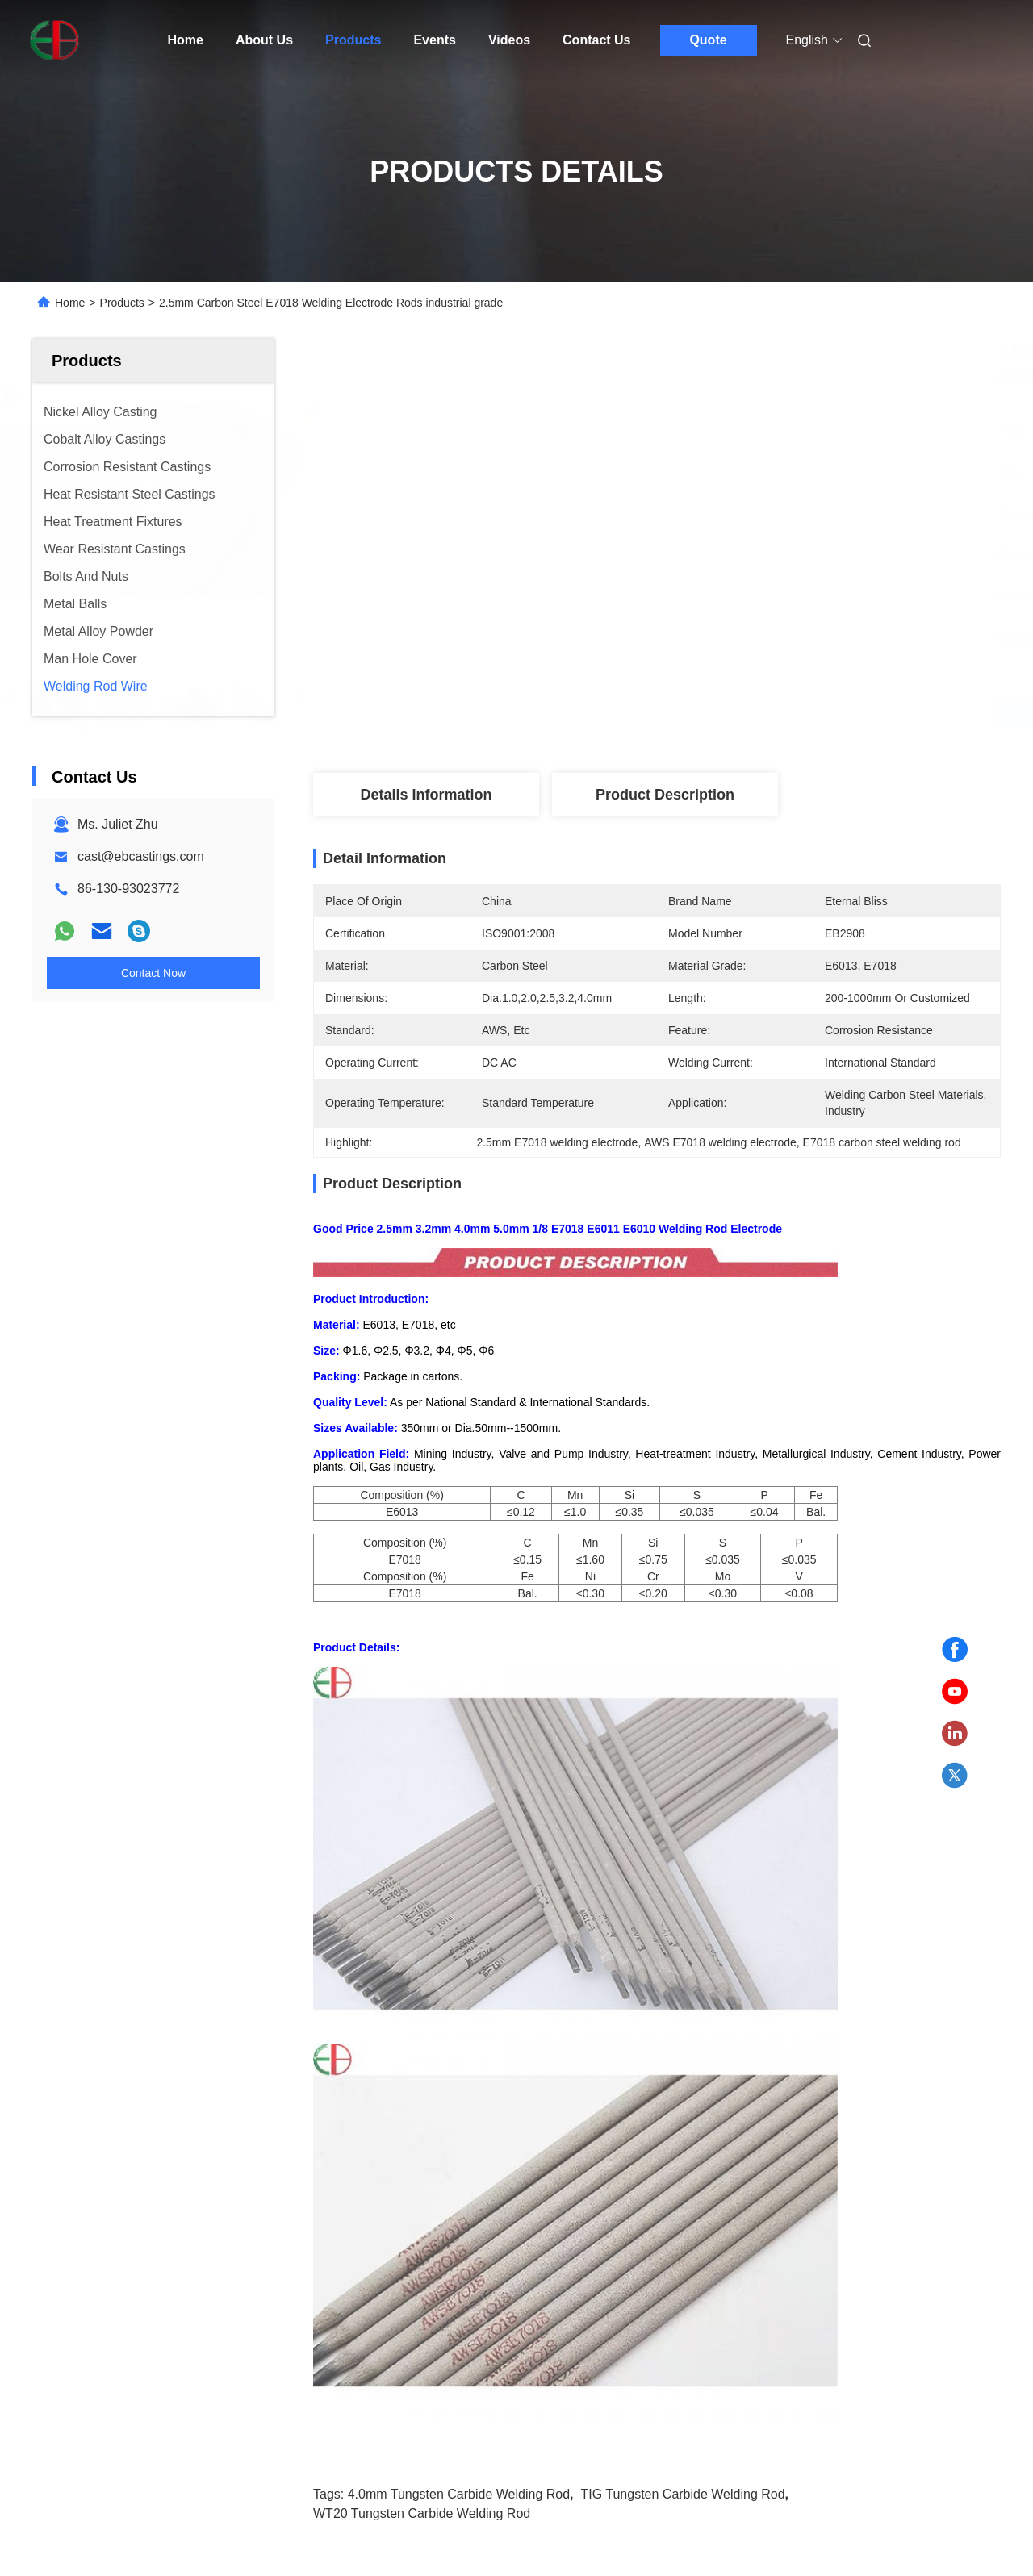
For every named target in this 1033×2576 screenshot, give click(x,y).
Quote (707, 40)
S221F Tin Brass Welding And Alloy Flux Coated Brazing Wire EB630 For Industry (882, 2170)
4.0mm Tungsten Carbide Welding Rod (459, 1737)
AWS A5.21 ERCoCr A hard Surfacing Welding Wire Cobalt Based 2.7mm (622, 2170)
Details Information (425, 795)
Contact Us (596, 40)
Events (434, 40)
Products (353, 40)
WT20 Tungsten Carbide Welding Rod (421, 1757)
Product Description (665, 795)
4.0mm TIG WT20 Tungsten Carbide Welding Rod (144, 2168)
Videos (509, 40)
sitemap (114, 2531)
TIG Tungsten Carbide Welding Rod (682, 1737)
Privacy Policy (181, 2531)
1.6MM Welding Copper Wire (370, 2158)
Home (185, 40)
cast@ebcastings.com (140, 856)
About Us (264, 40)
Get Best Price (742, 713)
